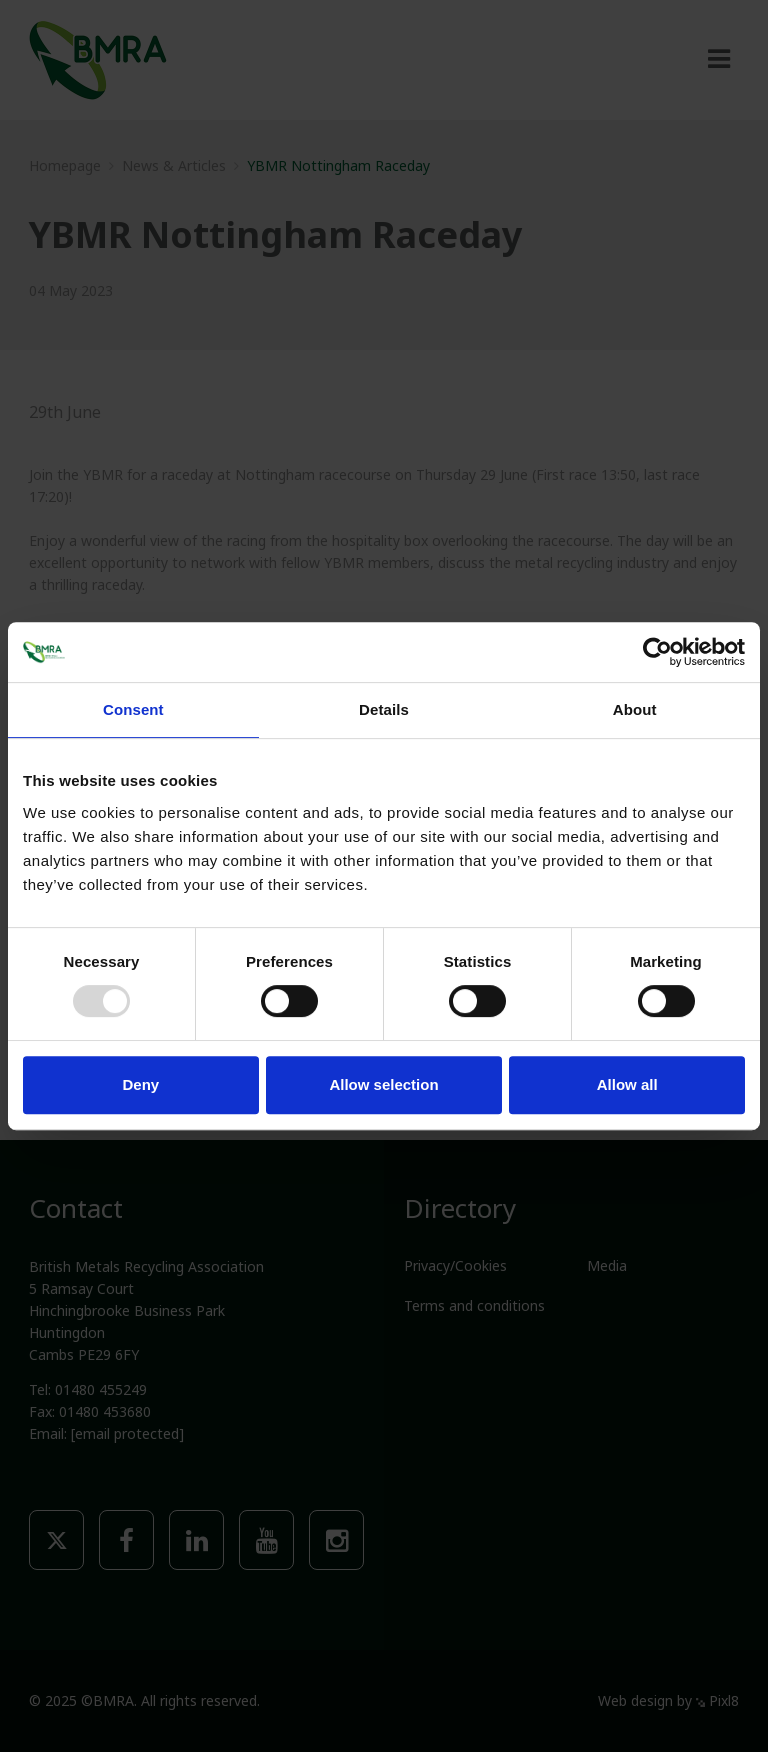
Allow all (627, 1084)
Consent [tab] (133, 709)
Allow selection (383, 1084)
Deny (140, 1084)
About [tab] (635, 709)
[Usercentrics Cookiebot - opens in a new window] (657, 652)
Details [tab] (384, 709)
